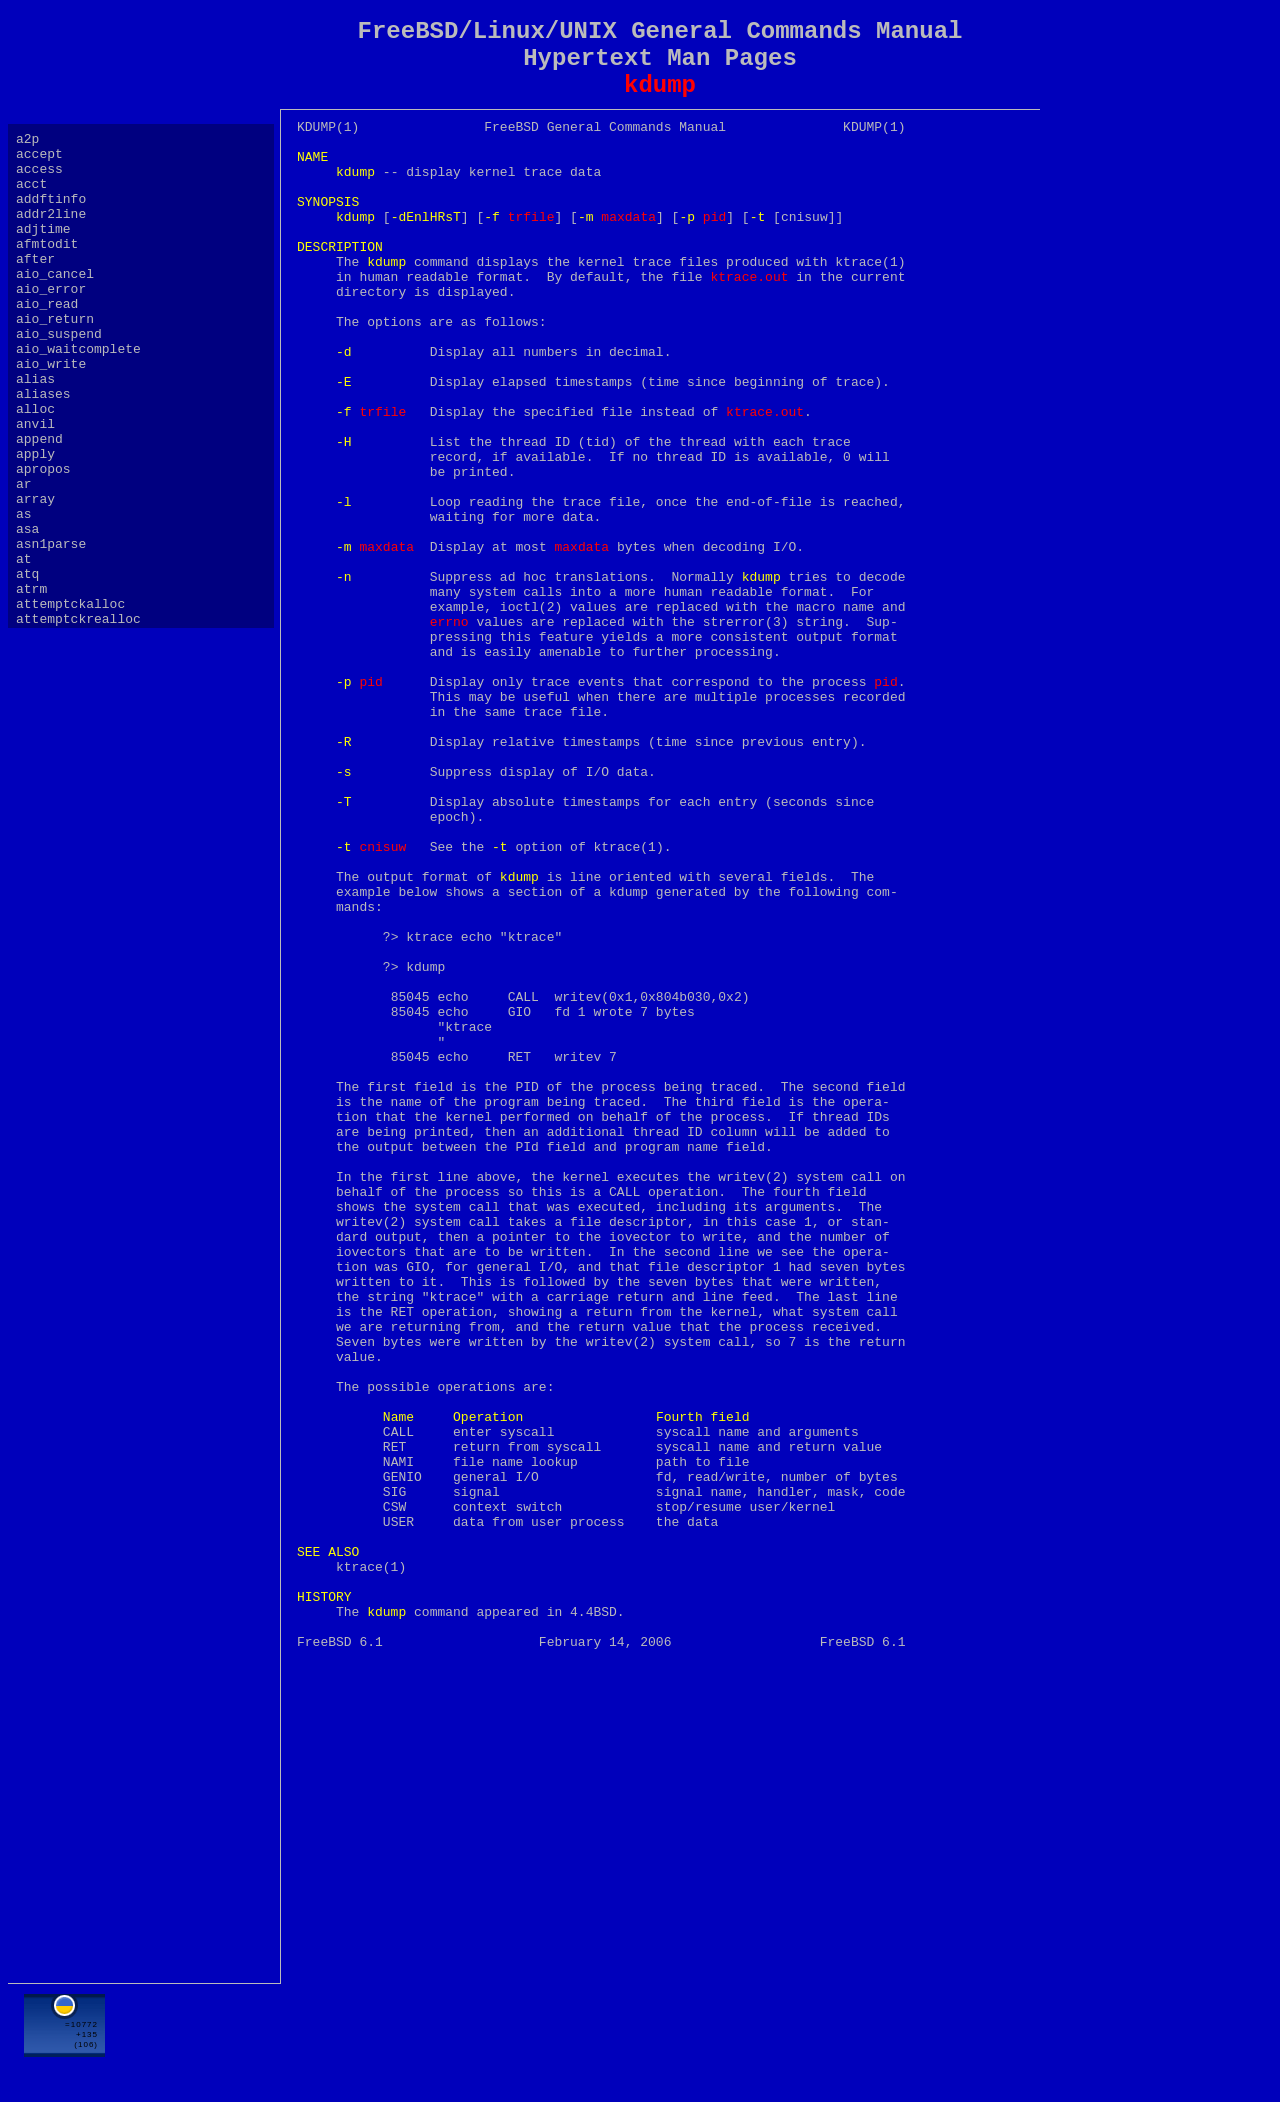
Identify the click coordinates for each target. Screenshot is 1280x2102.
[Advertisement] (660, 2039)
